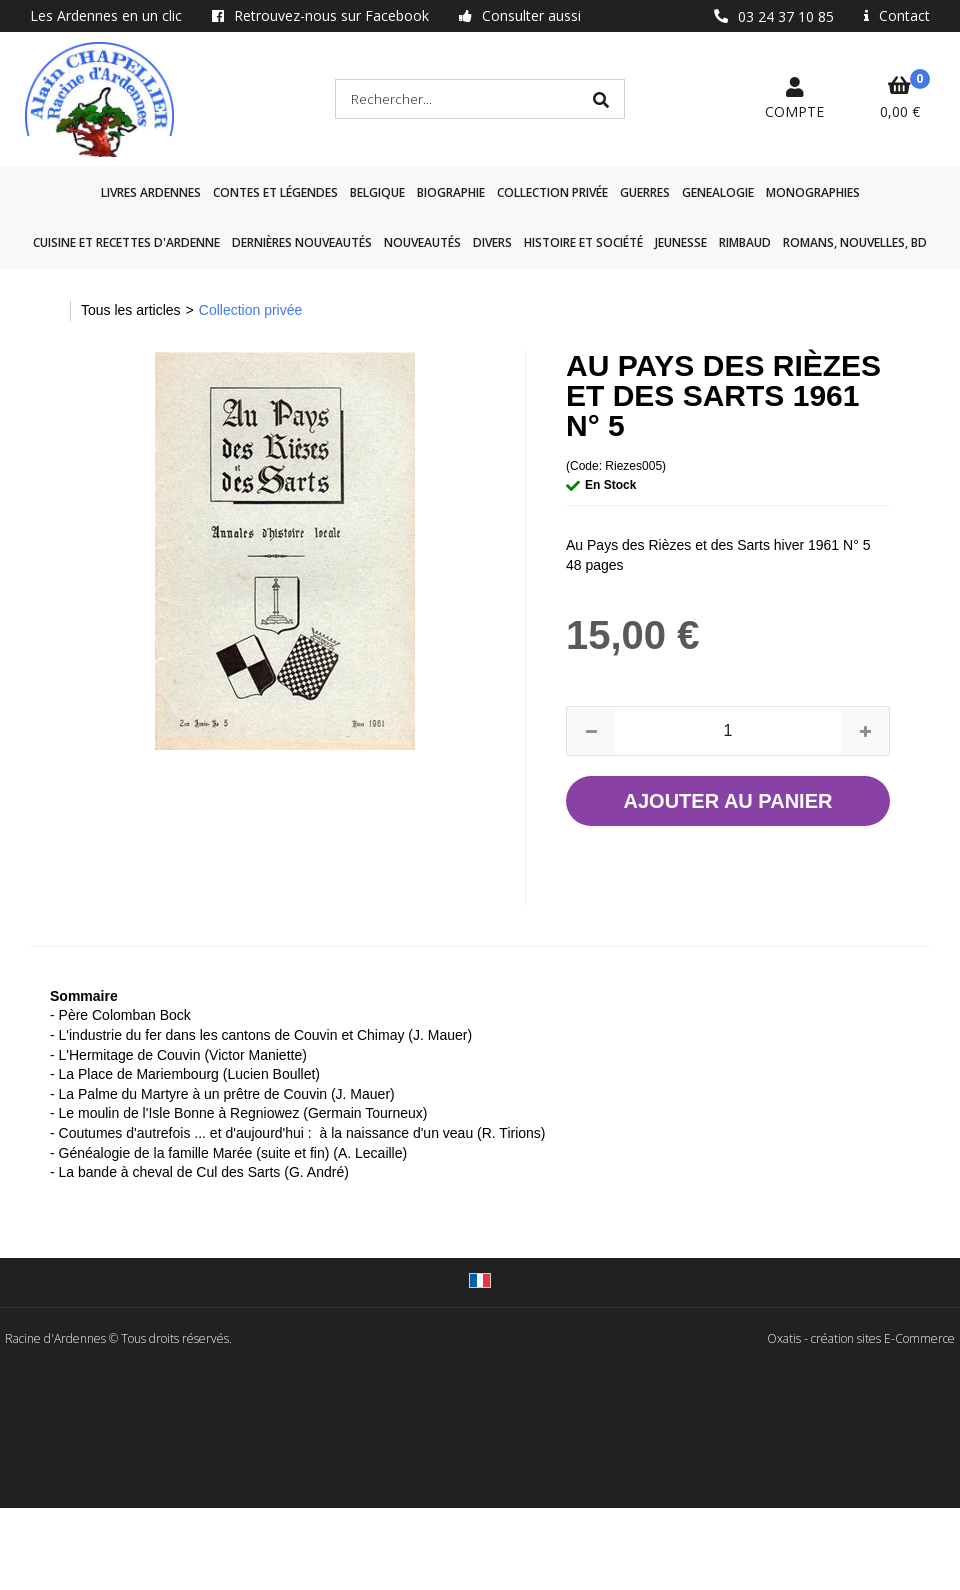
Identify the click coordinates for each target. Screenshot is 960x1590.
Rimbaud (745, 242)
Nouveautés (422, 242)
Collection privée (552, 192)
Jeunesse (681, 242)
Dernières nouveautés (302, 242)
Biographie (451, 192)
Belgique (377, 192)
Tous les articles (131, 310)
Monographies (813, 192)
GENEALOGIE (718, 192)
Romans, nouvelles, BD (855, 242)
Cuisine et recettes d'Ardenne (126, 242)
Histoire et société (583, 242)
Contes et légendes (275, 192)
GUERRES (645, 192)
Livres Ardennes (151, 192)
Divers (492, 242)
